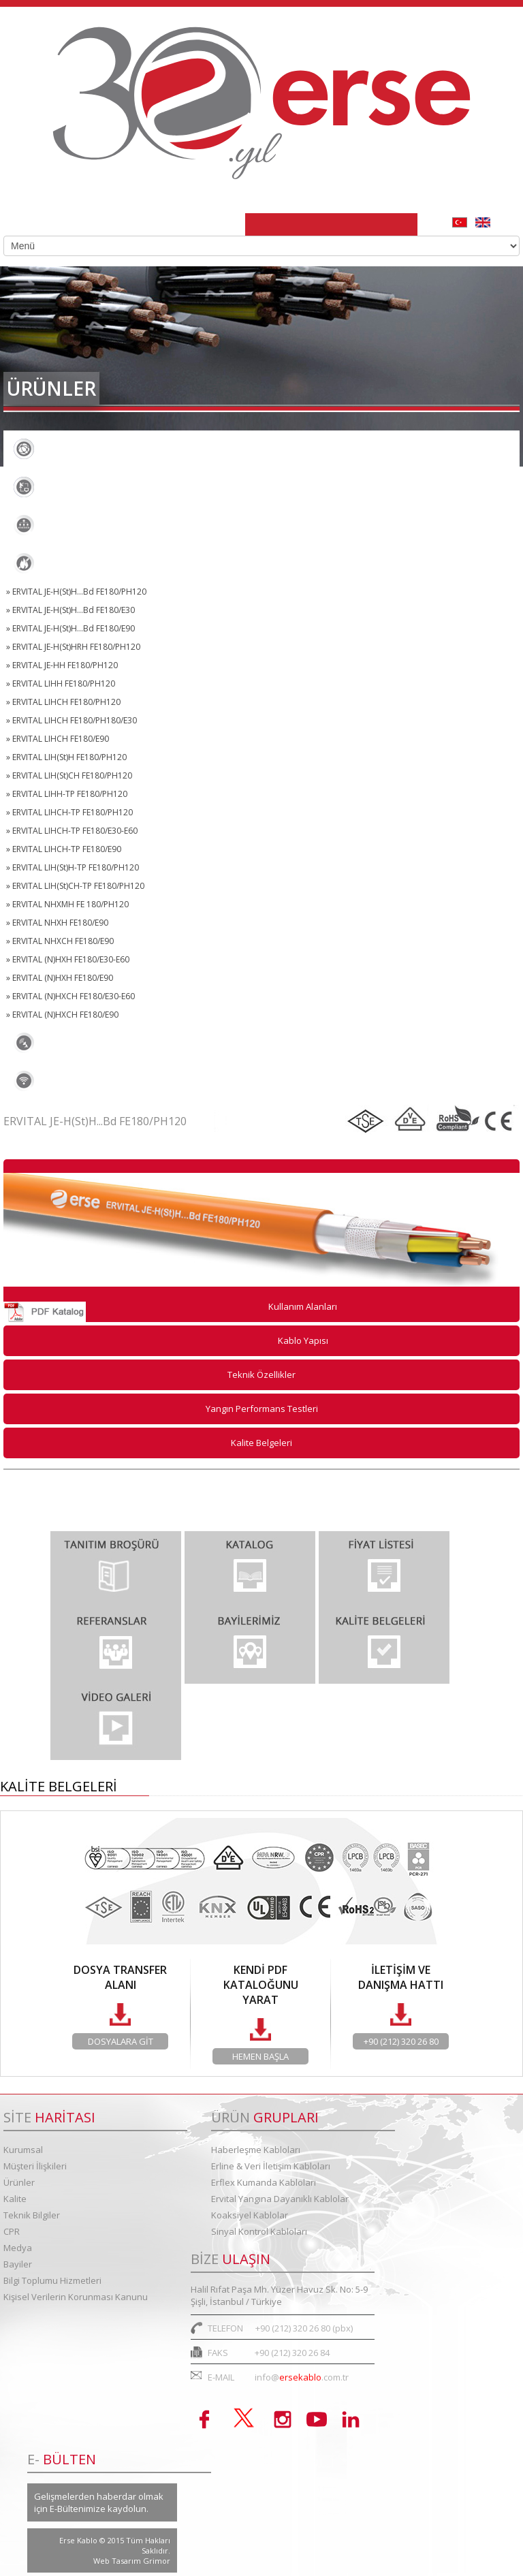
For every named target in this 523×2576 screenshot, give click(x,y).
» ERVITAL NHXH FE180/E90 (57, 922)
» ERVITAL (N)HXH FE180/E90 (59, 978)
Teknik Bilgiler (31, 2215)
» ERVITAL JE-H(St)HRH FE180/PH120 (73, 647)
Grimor (156, 2561)
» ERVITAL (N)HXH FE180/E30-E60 (67, 959)
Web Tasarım (118, 2561)
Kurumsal (23, 2149)
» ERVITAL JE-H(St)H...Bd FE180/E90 (70, 628)
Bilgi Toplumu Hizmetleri (52, 2280)
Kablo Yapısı (303, 1340)
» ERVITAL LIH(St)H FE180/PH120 (66, 757)
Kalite (15, 2199)
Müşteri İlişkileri (35, 2166)
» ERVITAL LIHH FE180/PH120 (60, 683)
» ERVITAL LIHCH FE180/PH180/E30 (71, 720)
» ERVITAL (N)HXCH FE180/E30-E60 (70, 996)
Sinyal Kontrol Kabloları (84, 1081)
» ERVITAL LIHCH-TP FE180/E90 (63, 849)
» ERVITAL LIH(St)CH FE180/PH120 (69, 775)
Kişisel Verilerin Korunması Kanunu (75, 2297)
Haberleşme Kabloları (78, 449)
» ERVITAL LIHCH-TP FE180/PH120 (69, 812)
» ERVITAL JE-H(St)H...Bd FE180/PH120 (76, 591)
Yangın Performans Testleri (262, 1408)
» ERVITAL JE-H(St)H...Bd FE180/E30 (70, 610)
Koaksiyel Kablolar (71, 1043)
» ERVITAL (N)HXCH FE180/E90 (62, 1014)
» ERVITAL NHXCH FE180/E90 (60, 941)
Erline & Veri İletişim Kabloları (98, 487)
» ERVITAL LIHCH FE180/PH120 (63, 702)
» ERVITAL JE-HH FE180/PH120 (62, 665)
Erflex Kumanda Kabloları (88, 525)
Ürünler (19, 2182)
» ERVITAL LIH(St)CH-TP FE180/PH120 (75, 886)
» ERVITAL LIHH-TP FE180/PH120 (66, 794)
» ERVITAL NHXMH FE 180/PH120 (67, 904)
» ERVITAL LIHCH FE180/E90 (57, 738)
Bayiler (17, 2264)
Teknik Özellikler (261, 1374)
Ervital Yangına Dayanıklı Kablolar (108, 563)
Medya (17, 2248)
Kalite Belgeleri (261, 1442)
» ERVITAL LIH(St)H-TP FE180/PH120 (72, 867)
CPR (11, 2231)
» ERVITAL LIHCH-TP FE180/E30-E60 (72, 830)
